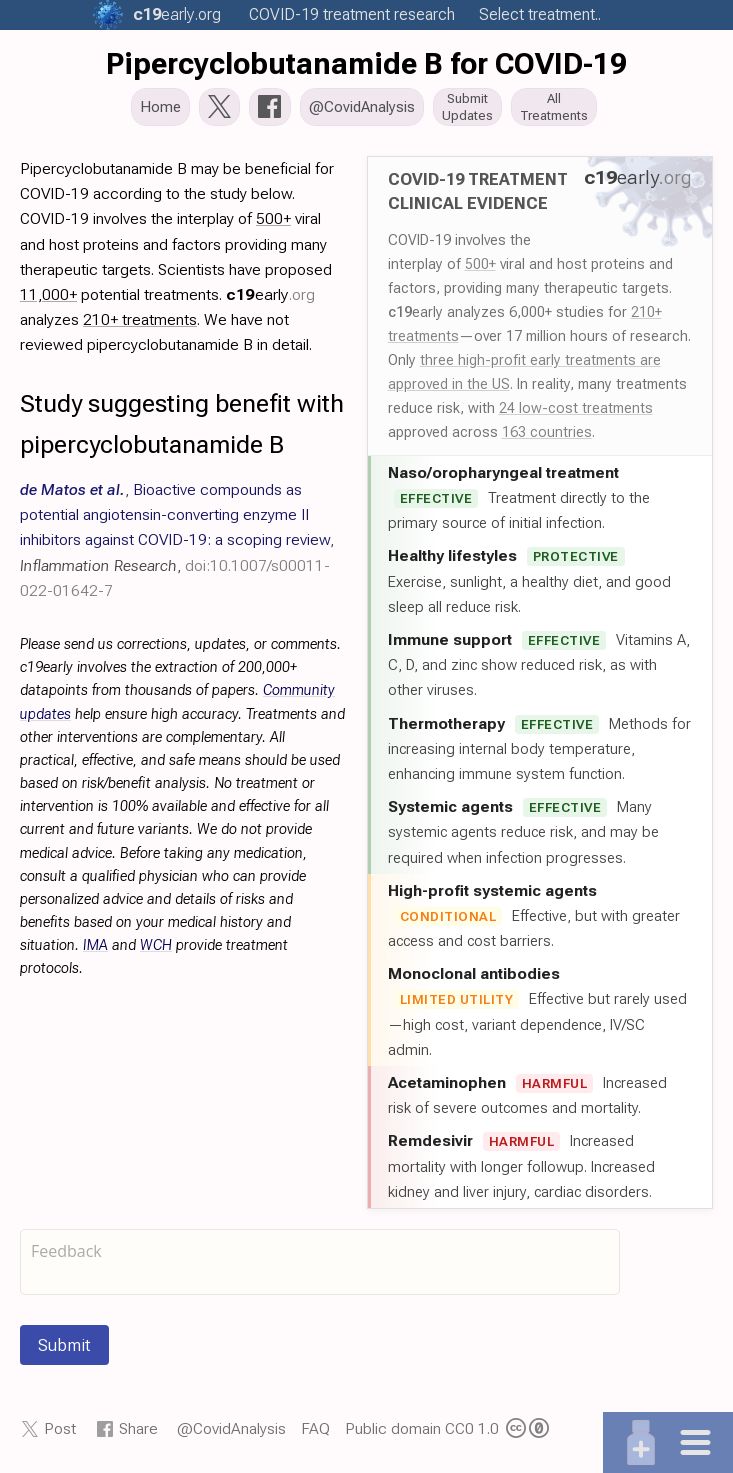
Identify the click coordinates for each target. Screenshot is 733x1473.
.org (177, 14)
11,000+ (48, 296)
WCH (156, 947)
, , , (177, 542)
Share (138, 1430)
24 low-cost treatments (576, 410)
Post (60, 1430)
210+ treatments (140, 321)
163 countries (547, 434)
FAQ (315, 1430)
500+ (480, 266)
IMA (95, 947)
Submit (64, 1347)
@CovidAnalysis (231, 1430)
